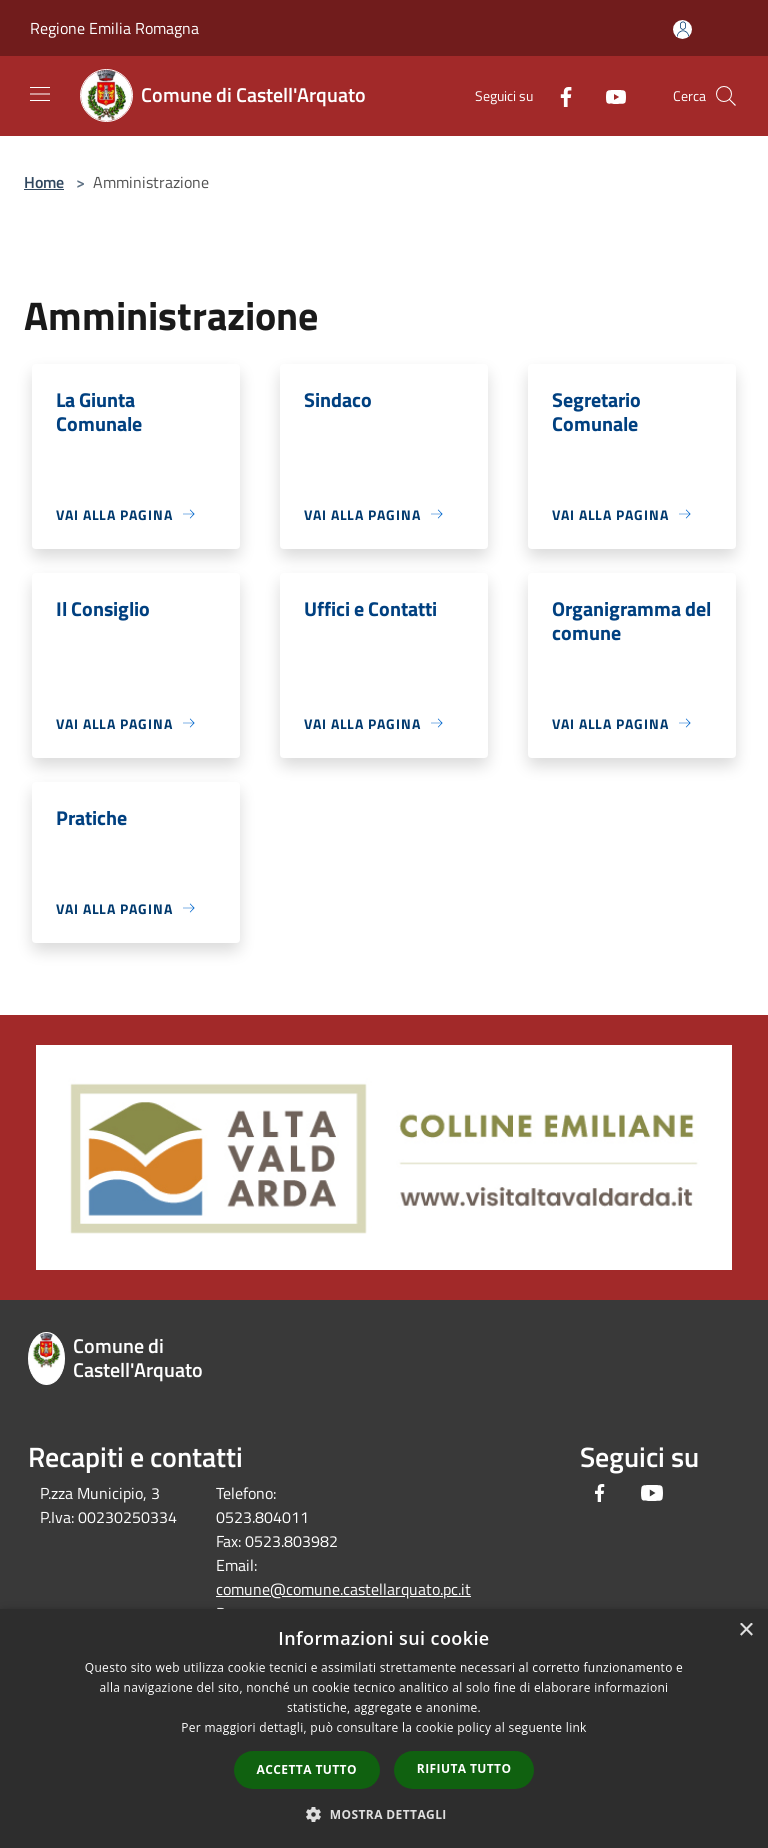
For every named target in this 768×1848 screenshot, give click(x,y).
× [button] (745, 1630)
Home (44, 182)
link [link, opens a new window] (576, 1727)
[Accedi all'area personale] (682, 29)
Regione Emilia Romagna (114, 28)
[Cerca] (726, 96)
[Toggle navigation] (40, 94)
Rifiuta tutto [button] (464, 1768)
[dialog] (384, 1728)
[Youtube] (608, 95)
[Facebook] (558, 95)
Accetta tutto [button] (307, 1769)
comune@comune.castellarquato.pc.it (343, 1589)
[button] (384, 1814)
